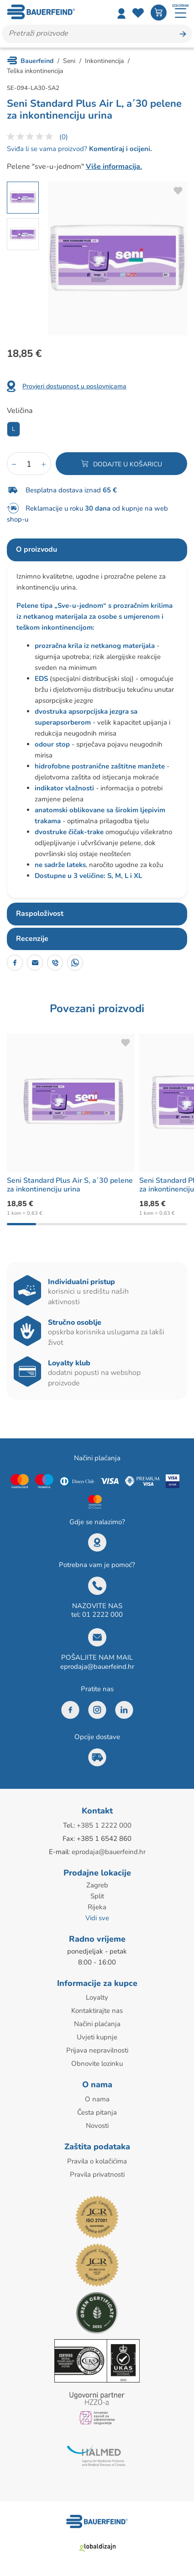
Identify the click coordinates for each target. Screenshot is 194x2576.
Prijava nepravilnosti (97, 2050)
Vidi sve (97, 1918)
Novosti (97, 2125)
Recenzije (32, 939)
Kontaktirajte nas (97, 2010)
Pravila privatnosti (97, 2174)
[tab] (97, 549)
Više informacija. (114, 167)
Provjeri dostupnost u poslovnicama (74, 386)
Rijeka (97, 1907)
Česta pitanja (97, 2112)
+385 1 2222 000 (104, 1825)
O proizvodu (36, 549)
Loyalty (97, 1997)
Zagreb (97, 1885)
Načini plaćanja (97, 2023)
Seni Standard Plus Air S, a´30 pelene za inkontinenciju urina (70, 1185)
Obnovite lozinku (97, 2063)
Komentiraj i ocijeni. (119, 148)
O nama (97, 2099)
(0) (63, 136)
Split (97, 1896)
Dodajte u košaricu (127, 464)
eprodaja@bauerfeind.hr (97, 1666)
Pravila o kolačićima (97, 2161)
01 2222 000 (102, 1614)
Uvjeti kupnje (97, 2037)
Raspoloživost (39, 914)
